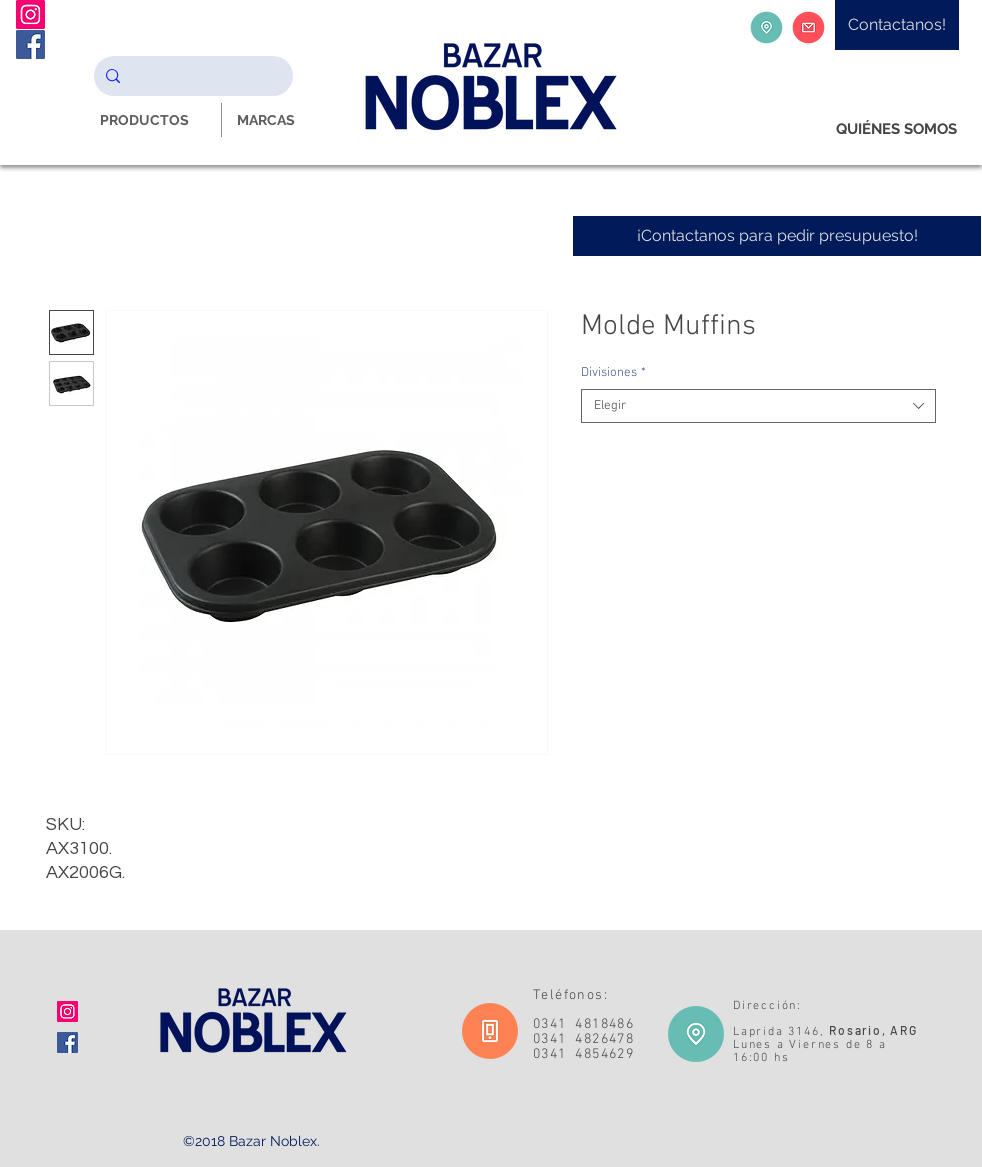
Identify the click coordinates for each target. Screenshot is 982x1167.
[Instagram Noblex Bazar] (30, 14)
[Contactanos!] (897, 25)
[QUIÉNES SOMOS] (896, 129)
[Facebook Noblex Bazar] (30, 44)
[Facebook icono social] (67, 1042)
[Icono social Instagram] (67, 1011)
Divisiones (613, 373)
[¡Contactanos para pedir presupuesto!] (777, 236)
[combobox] (758, 406)
